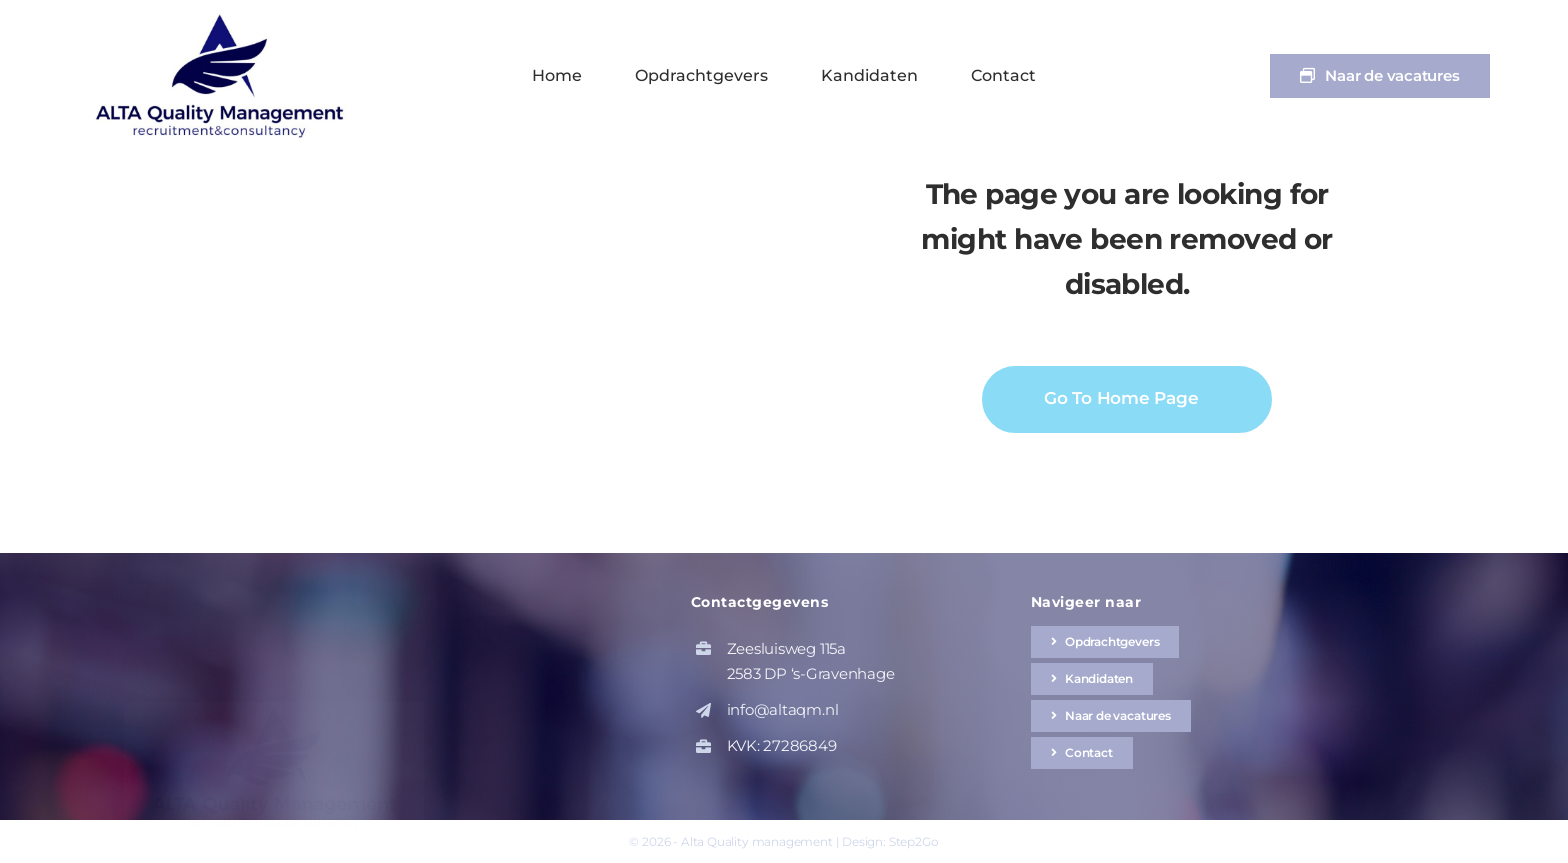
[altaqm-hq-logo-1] (224, 17)
